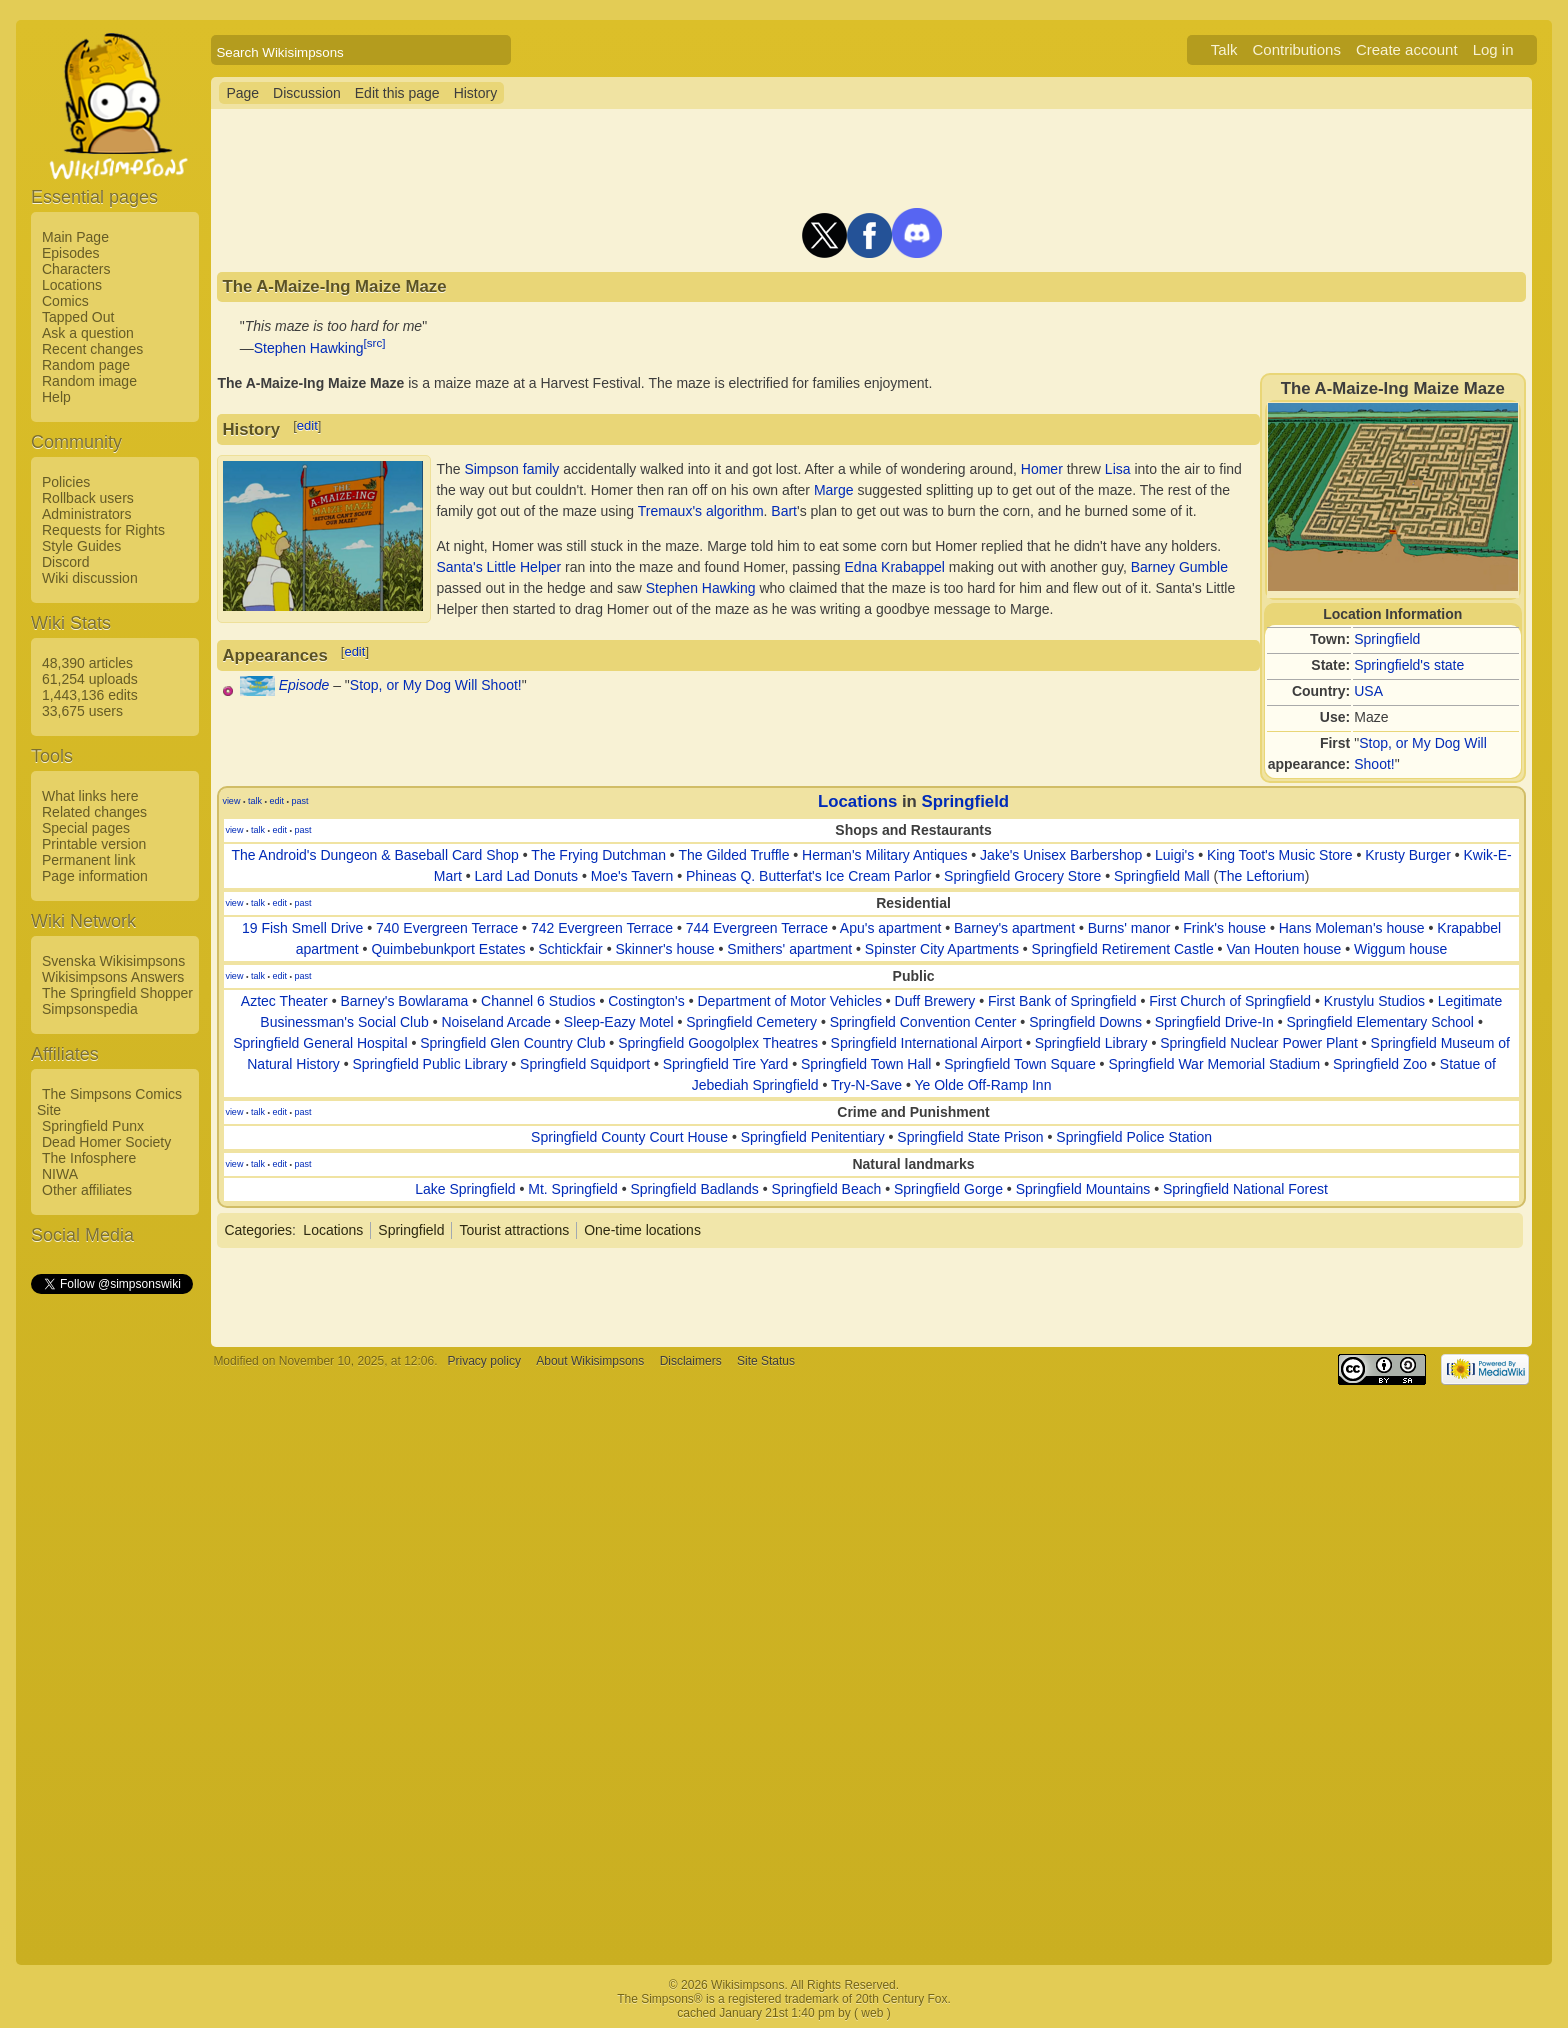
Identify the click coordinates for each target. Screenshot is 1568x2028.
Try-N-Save (866, 1085)
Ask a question (88, 333)
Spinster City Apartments (942, 949)
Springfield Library (1091, 1043)
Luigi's (1174, 855)
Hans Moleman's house (1352, 928)
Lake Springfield (465, 1189)
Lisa (1118, 469)
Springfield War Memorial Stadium (1214, 1064)
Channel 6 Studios (538, 1001)
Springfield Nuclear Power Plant (1259, 1043)
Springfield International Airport (926, 1043)
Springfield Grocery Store (1022, 876)
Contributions (1297, 49)
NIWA (60, 1174)
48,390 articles (87, 663)
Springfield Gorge (948, 1189)
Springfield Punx (93, 1126)
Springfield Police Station (1134, 1137)
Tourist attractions (514, 1230)
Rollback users (88, 498)
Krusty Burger (1408, 855)
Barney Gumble (1179, 567)
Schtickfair (570, 949)
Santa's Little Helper (498, 567)
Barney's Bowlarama (404, 1001)
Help (56, 397)
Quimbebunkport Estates (448, 949)
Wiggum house (1400, 949)
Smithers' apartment (789, 949)
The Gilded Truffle (733, 855)
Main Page (75, 237)
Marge (834, 490)
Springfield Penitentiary (813, 1137)
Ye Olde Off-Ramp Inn (982, 1085)
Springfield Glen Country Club (512, 1043)
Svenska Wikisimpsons (113, 961)
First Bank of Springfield (1062, 1001)
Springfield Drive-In (1214, 1022)
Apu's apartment (891, 928)
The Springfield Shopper (117, 993)
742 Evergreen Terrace (602, 928)
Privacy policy (484, 1361)
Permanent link (88, 860)
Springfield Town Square (1020, 1064)
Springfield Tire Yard (726, 1064)
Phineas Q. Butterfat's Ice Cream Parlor (808, 876)
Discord (65, 562)
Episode (304, 685)
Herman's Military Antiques (884, 855)
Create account (1407, 49)
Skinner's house (664, 949)
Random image (89, 381)
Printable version (94, 844)
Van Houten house (1283, 949)
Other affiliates (87, 1190)
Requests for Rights (103, 530)
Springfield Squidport (585, 1064)
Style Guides (81, 546)
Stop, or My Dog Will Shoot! (436, 685)
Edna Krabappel (895, 567)
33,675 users (82, 711)
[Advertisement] (111, 1597)
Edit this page (397, 93)
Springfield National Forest (1245, 1189)
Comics (65, 301)
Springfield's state (1409, 665)
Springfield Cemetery (751, 1022)
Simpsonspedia (90, 1009)
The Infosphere (89, 1158)
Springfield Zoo (1380, 1064)
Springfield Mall (1162, 876)
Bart (784, 511)
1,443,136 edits (90, 695)
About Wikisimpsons (590, 1361)
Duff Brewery (935, 1001)
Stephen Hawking (309, 348)
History (476, 93)
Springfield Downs (1085, 1022)
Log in (1493, 49)
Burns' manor (1129, 928)
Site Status (766, 1361)
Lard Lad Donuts (526, 876)
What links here (90, 796)
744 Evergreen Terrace (757, 928)
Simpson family (511, 469)
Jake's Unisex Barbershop (1061, 855)
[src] (375, 342)
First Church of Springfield (1230, 1001)
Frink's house (1224, 928)
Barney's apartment (1014, 928)
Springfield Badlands (694, 1189)
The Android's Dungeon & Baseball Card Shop (375, 855)
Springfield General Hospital (320, 1043)
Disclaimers (691, 1361)
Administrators (86, 514)
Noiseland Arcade (496, 1022)
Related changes (94, 812)
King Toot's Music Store (1280, 855)
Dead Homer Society (106, 1142)
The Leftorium (1261, 876)
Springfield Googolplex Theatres (718, 1043)
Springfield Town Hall (866, 1064)
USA (1368, 691)
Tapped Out (78, 317)
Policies (66, 482)
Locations (72, 285)
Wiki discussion (90, 578)
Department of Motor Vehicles (789, 1001)
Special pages (86, 828)
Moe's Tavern (632, 876)
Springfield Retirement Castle (1123, 949)
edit (307, 425)
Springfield (1387, 639)
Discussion (307, 93)
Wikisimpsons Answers (113, 977)
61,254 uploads (90, 679)
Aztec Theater (284, 1001)
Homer (1042, 469)
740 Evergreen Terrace (447, 928)
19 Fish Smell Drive (302, 928)
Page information (95, 876)
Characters (76, 269)
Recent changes (92, 349)
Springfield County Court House (629, 1137)
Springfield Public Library (430, 1064)
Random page (86, 365)
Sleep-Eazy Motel (619, 1022)
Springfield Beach (827, 1189)
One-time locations (642, 1230)
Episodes (71, 253)
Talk (1224, 49)
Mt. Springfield (572, 1189)
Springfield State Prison (970, 1137)
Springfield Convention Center (923, 1022)
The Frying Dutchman (598, 855)
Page (242, 93)
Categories (258, 1230)
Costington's (646, 1001)
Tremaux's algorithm (701, 511)
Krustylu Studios (1374, 1001)
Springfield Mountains (1083, 1189)
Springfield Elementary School (1380, 1022)
